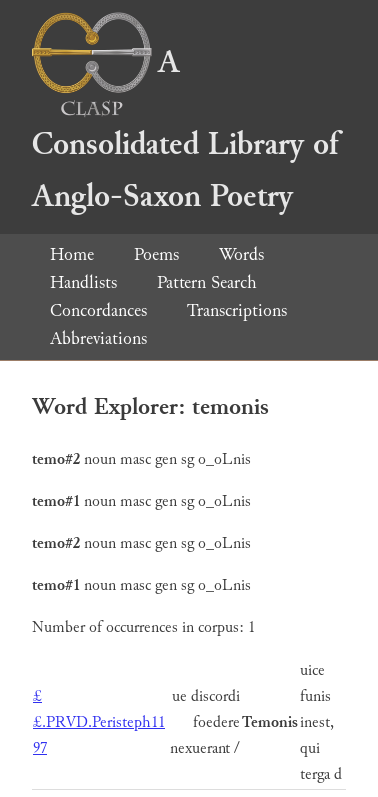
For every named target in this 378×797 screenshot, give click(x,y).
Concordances (98, 310)
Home (72, 254)
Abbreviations (98, 338)
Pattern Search (207, 282)
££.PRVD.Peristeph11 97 (99, 722)
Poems (156, 254)
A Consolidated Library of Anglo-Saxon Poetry (185, 129)
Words (241, 254)
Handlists (83, 282)
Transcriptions (237, 310)
